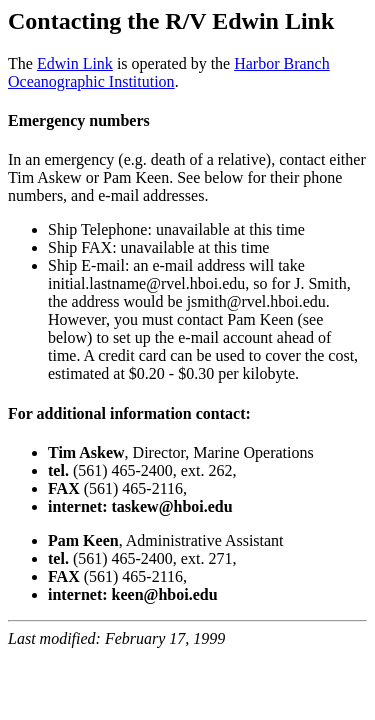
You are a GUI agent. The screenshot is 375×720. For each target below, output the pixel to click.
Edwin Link (75, 63)
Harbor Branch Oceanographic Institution (169, 72)
